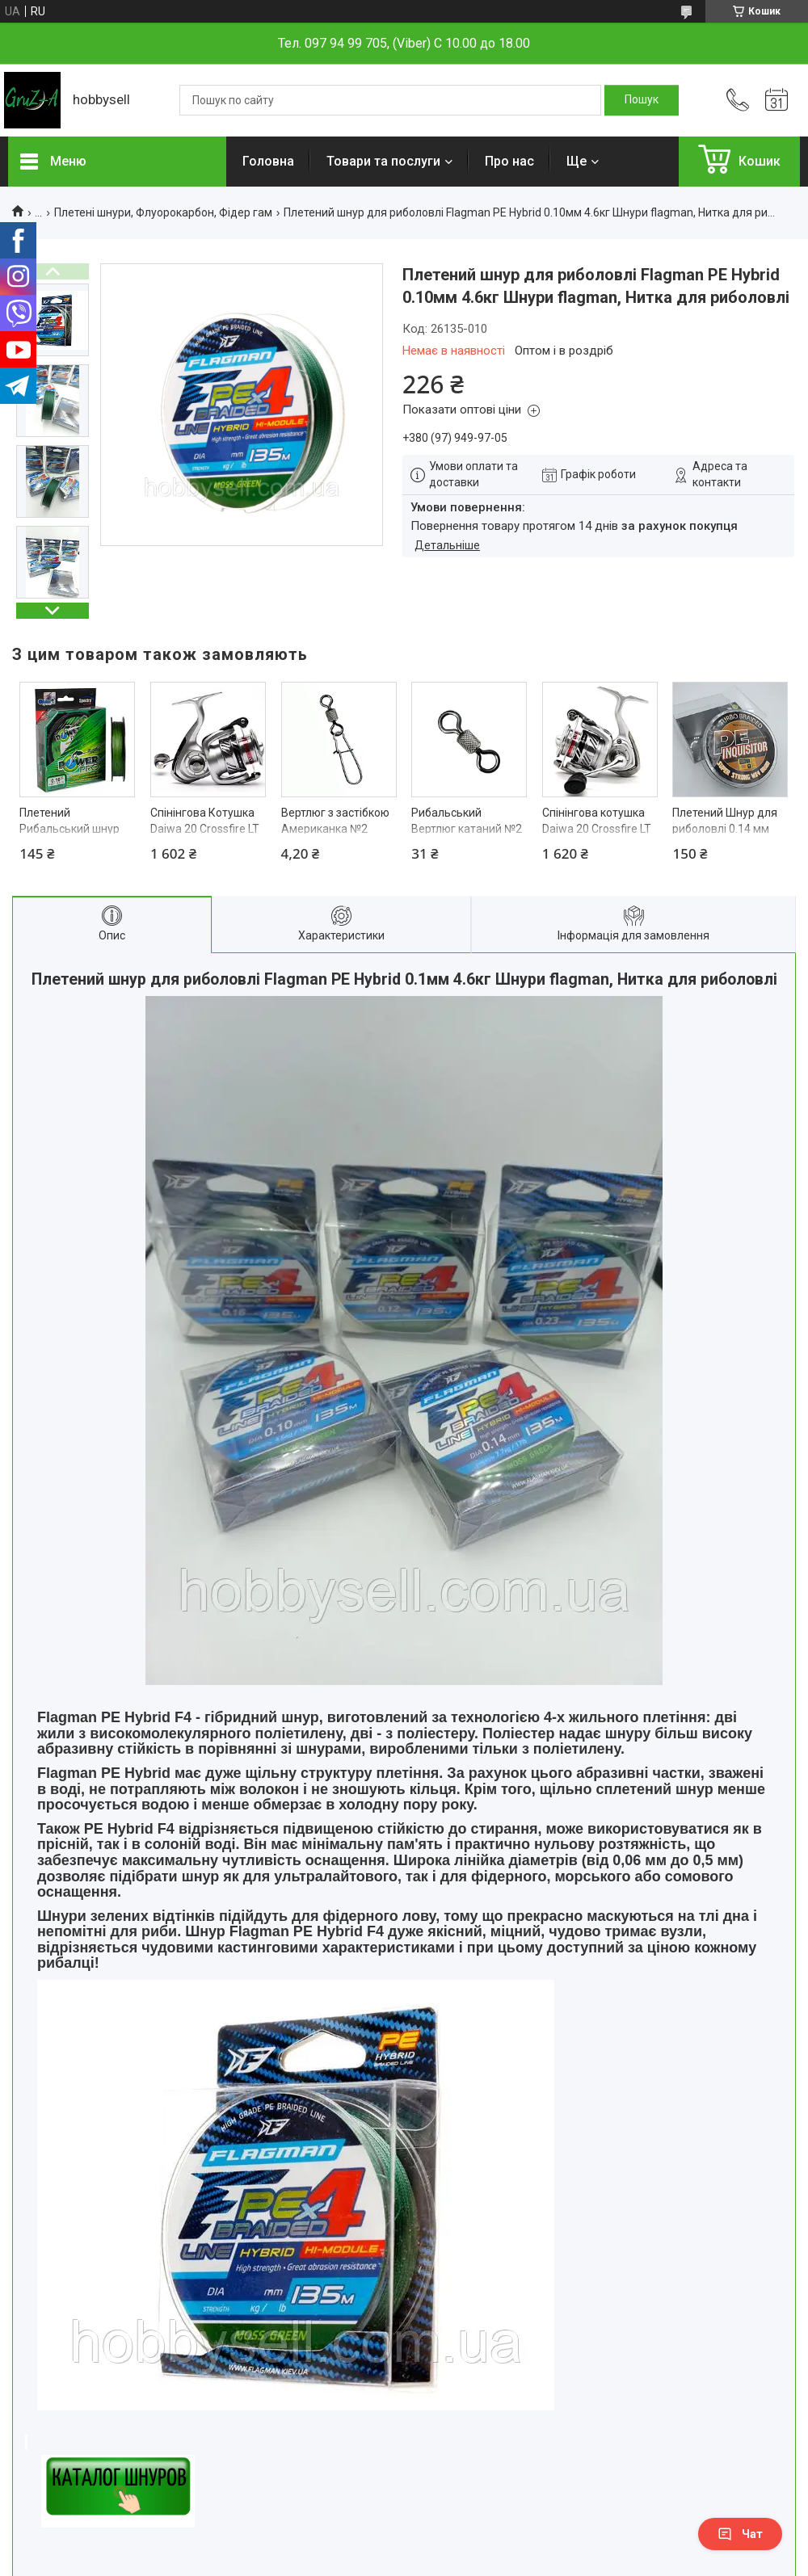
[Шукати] (641, 100)
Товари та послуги (383, 161)
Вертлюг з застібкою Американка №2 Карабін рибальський (338, 828)
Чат (740, 2534)
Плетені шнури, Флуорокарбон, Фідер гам (163, 212)
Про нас (509, 161)
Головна (268, 161)
